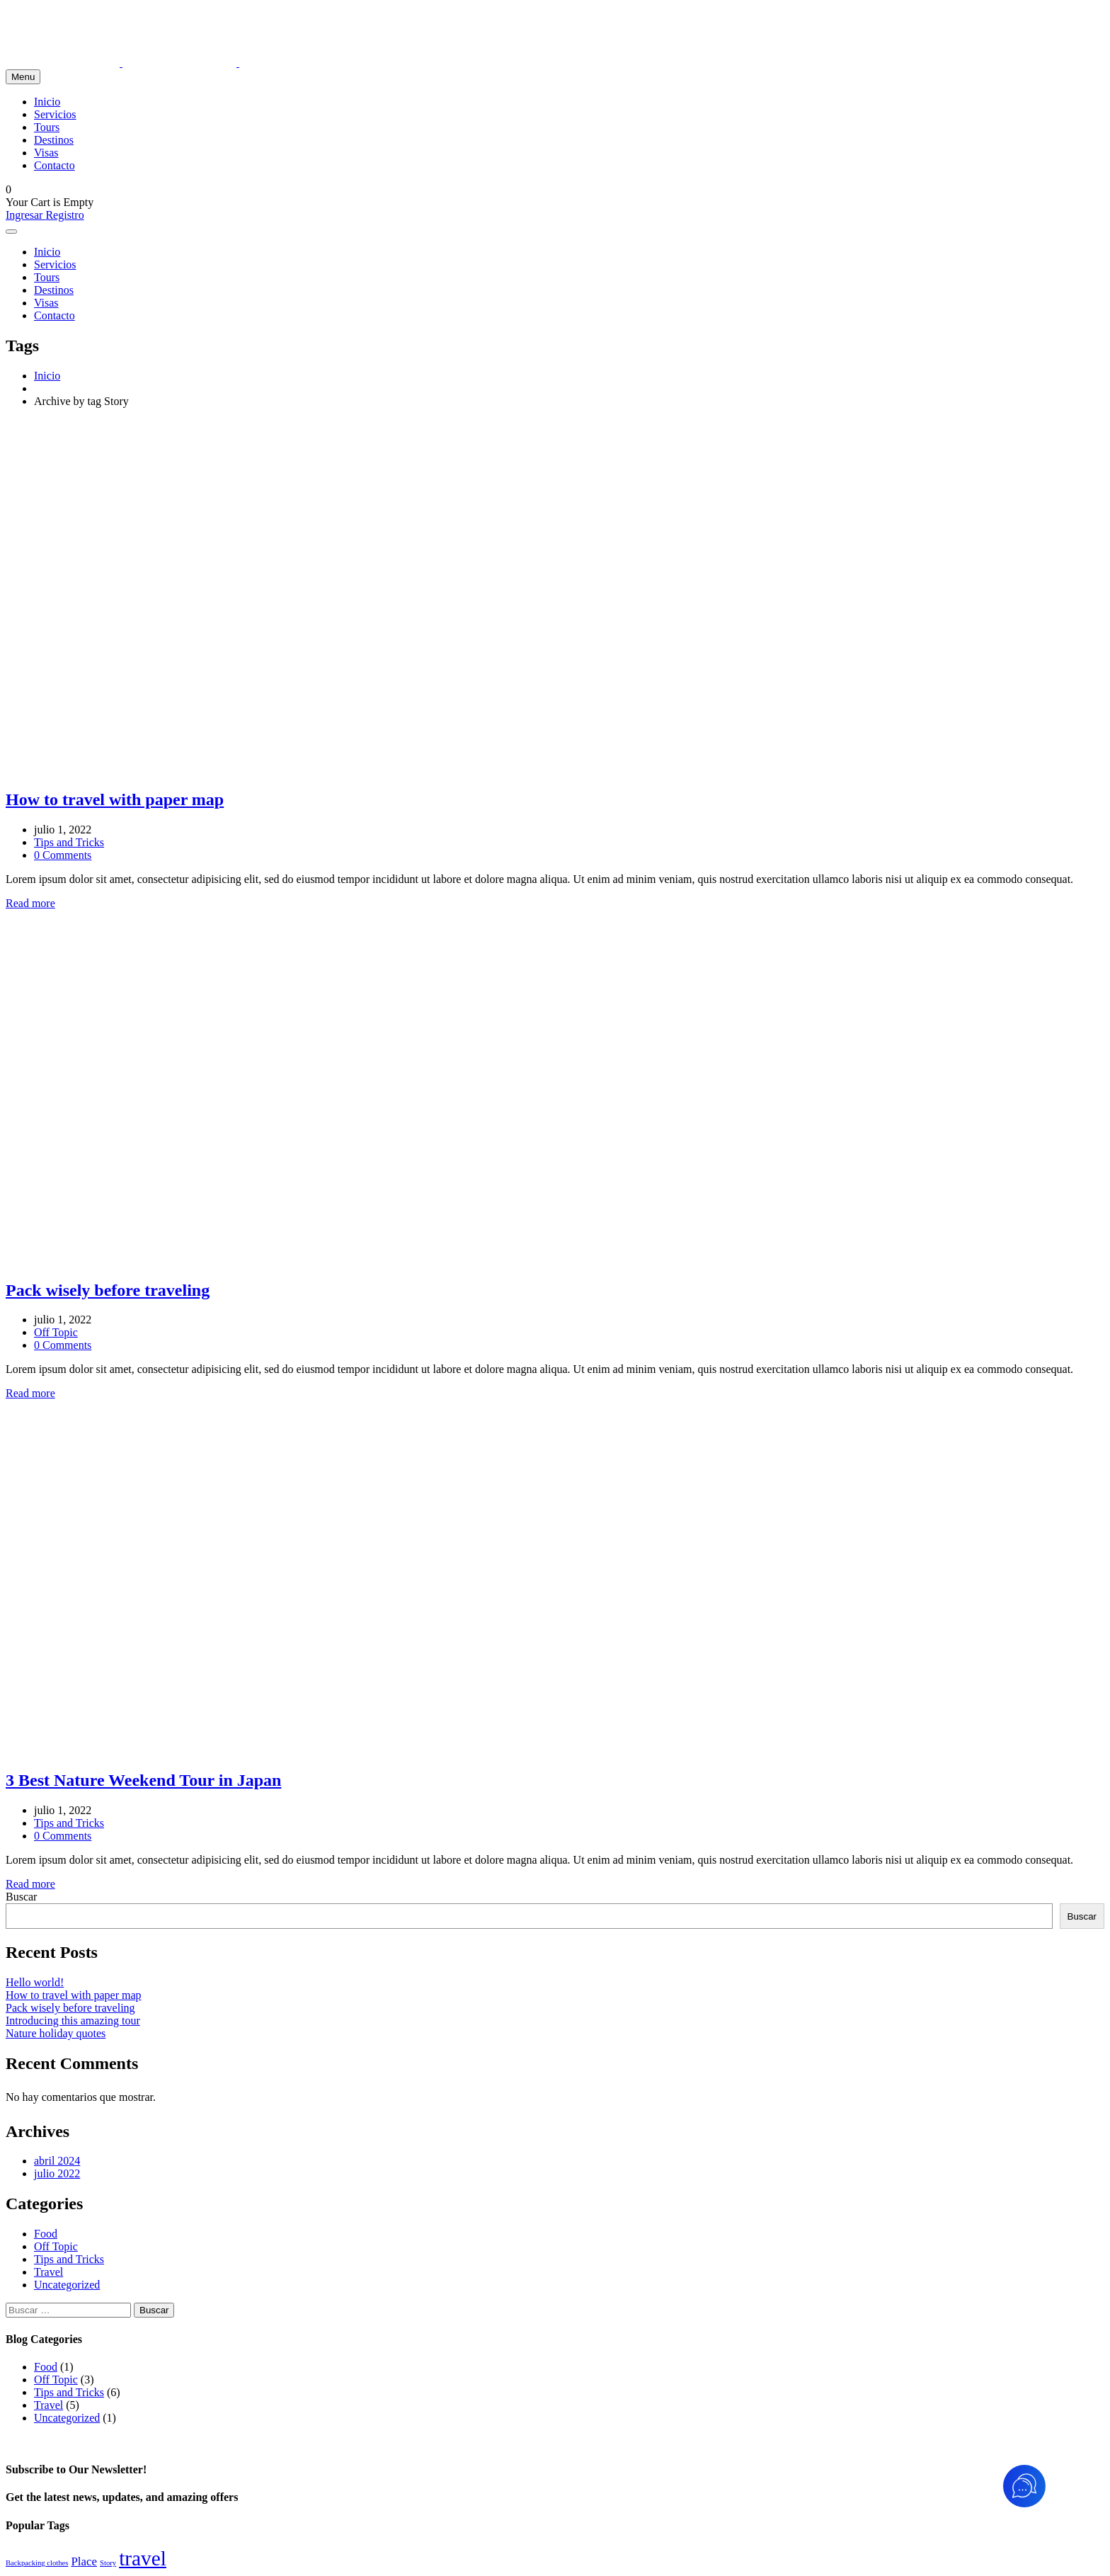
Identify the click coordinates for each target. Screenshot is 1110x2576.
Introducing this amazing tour (73, 2020)
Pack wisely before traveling (70, 2008)
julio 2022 (57, 2173)
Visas (46, 153)
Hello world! (35, 1982)
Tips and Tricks (69, 842)
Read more (30, 903)
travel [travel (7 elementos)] (142, 2558)
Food (45, 2234)
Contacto (54, 165)
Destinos (54, 140)
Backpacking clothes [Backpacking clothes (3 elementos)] (37, 2563)
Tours (46, 127)
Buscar (21, 1897)
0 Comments (62, 855)
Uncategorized (67, 2285)
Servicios (55, 114)
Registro (64, 215)
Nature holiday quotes (55, 2033)
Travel (48, 2272)
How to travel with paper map (74, 1995)
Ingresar (25, 215)
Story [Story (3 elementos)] (108, 2563)
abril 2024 (57, 2161)
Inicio (47, 102)
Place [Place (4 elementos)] (84, 2561)
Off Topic (56, 1332)
